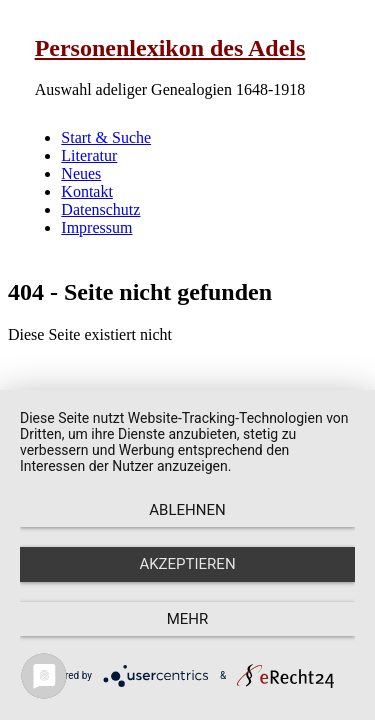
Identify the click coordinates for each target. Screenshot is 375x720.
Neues (81, 173)
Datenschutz (100, 209)
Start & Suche (106, 137)
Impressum (96, 227)
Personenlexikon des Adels (170, 48)
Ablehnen (187, 510)
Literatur (89, 155)
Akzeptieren (187, 564)
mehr (188, 619)
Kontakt (87, 191)
